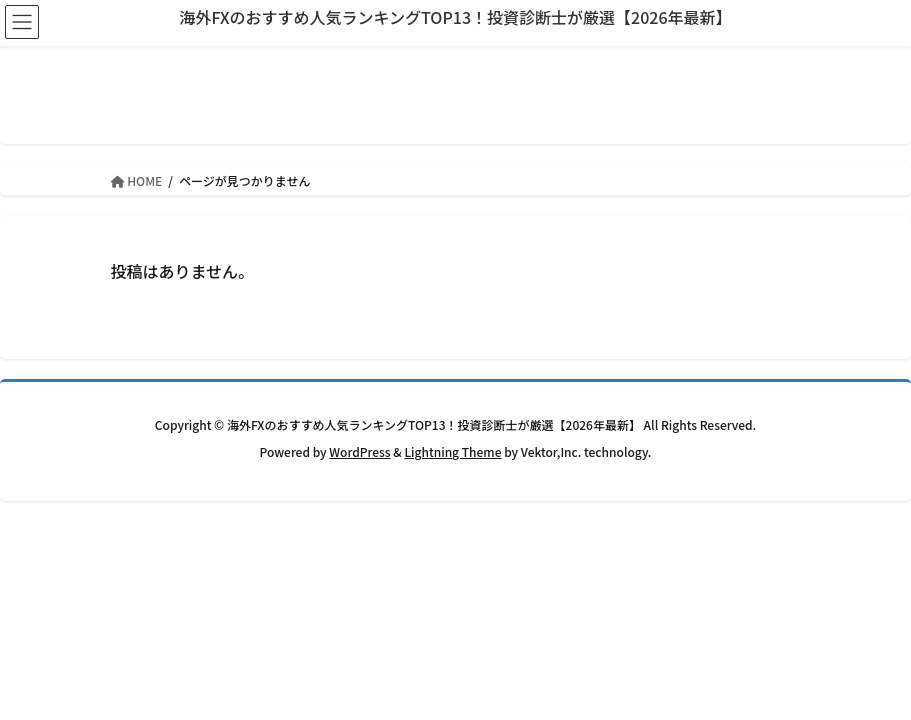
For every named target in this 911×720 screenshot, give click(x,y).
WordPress (359, 451)
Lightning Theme (452, 451)
